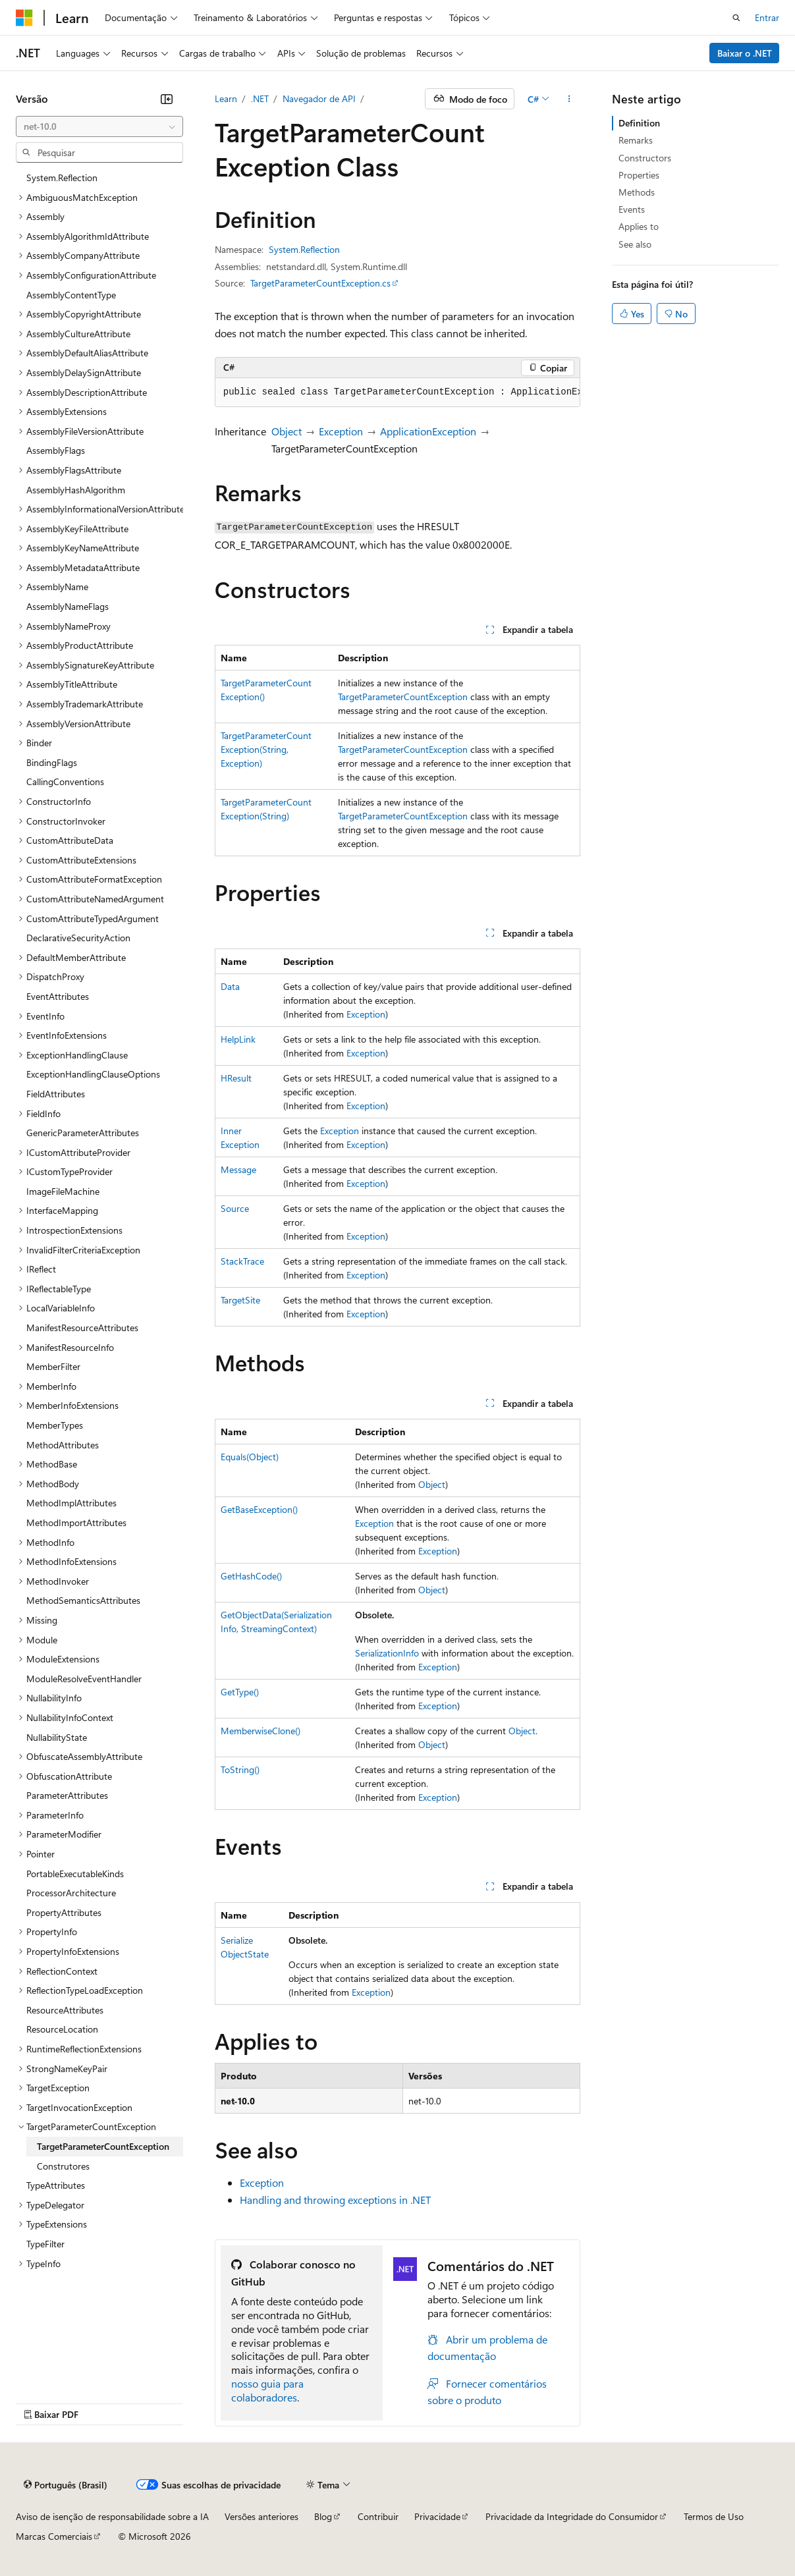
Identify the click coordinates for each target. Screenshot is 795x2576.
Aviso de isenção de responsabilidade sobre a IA (112, 2516)
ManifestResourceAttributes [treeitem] (82, 1327)
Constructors (644, 157)
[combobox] (99, 126)
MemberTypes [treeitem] (54, 1425)
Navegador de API (319, 98)
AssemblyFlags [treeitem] (55, 450)
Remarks (635, 140)
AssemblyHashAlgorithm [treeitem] (75, 489)
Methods (636, 192)
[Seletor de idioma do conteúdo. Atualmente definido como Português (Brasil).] (65, 2485)
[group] (398, 392)
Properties (638, 175)
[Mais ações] (568, 98)
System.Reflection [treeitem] (61, 177)
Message (238, 1169)
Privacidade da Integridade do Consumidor (571, 2516)
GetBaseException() (259, 1509)
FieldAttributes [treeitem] (55, 1093)
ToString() (240, 1769)
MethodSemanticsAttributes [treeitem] (83, 1600)
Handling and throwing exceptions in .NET (335, 2199)
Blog (323, 2516)
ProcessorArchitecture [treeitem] (71, 1892)
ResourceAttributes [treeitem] (64, 2010)
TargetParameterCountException (403, 696)
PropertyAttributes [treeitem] (63, 1912)
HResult (236, 1078)
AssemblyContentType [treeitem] (71, 294)
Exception (341, 431)
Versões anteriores (261, 2516)
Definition (639, 123)
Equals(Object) (250, 1456)
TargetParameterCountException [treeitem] (103, 2146)
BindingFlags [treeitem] (51, 762)
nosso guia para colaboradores (267, 2390)
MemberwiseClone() (260, 1730)
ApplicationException (428, 431)
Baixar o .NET (744, 53)
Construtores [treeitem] (63, 2166)
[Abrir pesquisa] (736, 18)
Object (286, 431)
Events (631, 209)
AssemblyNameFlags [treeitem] (67, 606)
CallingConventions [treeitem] (65, 781)
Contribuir (378, 2516)
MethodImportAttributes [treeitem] (76, 1522)
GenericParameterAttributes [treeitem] (82, 1132)
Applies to (638, 226)
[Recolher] (166, 99)
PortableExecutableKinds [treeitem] (75, 1873)
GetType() (240, 1691)
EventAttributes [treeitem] (57, 996)
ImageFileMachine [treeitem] (62, 1191)
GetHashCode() (251, 1576)
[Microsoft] (24, 17)
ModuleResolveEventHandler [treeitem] (84, 1678)
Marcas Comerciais (54, 2536)
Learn (226, 98)
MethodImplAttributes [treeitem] (71, 1502)
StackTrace (242, 1261)
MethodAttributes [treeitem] (62, 1445)
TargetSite (240, 1300)
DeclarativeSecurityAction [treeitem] (78, 937)
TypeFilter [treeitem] (45, 2243)
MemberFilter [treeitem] (53, 1366)
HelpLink (238, 1039)
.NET (260, 98)
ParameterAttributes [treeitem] (67, 1795)
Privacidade (437, 2516)
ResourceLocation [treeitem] (62, 2029)
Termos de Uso (714, 2516)
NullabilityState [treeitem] (56, 1737)
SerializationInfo (387, 1653)
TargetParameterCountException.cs (320, 283)
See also (634, 244)
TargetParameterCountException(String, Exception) (266, 749)
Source (235, 1208)
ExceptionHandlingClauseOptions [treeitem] (93, 1074)
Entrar (767, 17)
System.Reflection (304, 249)
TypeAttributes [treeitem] (55, 2185)
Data (230, 986)
